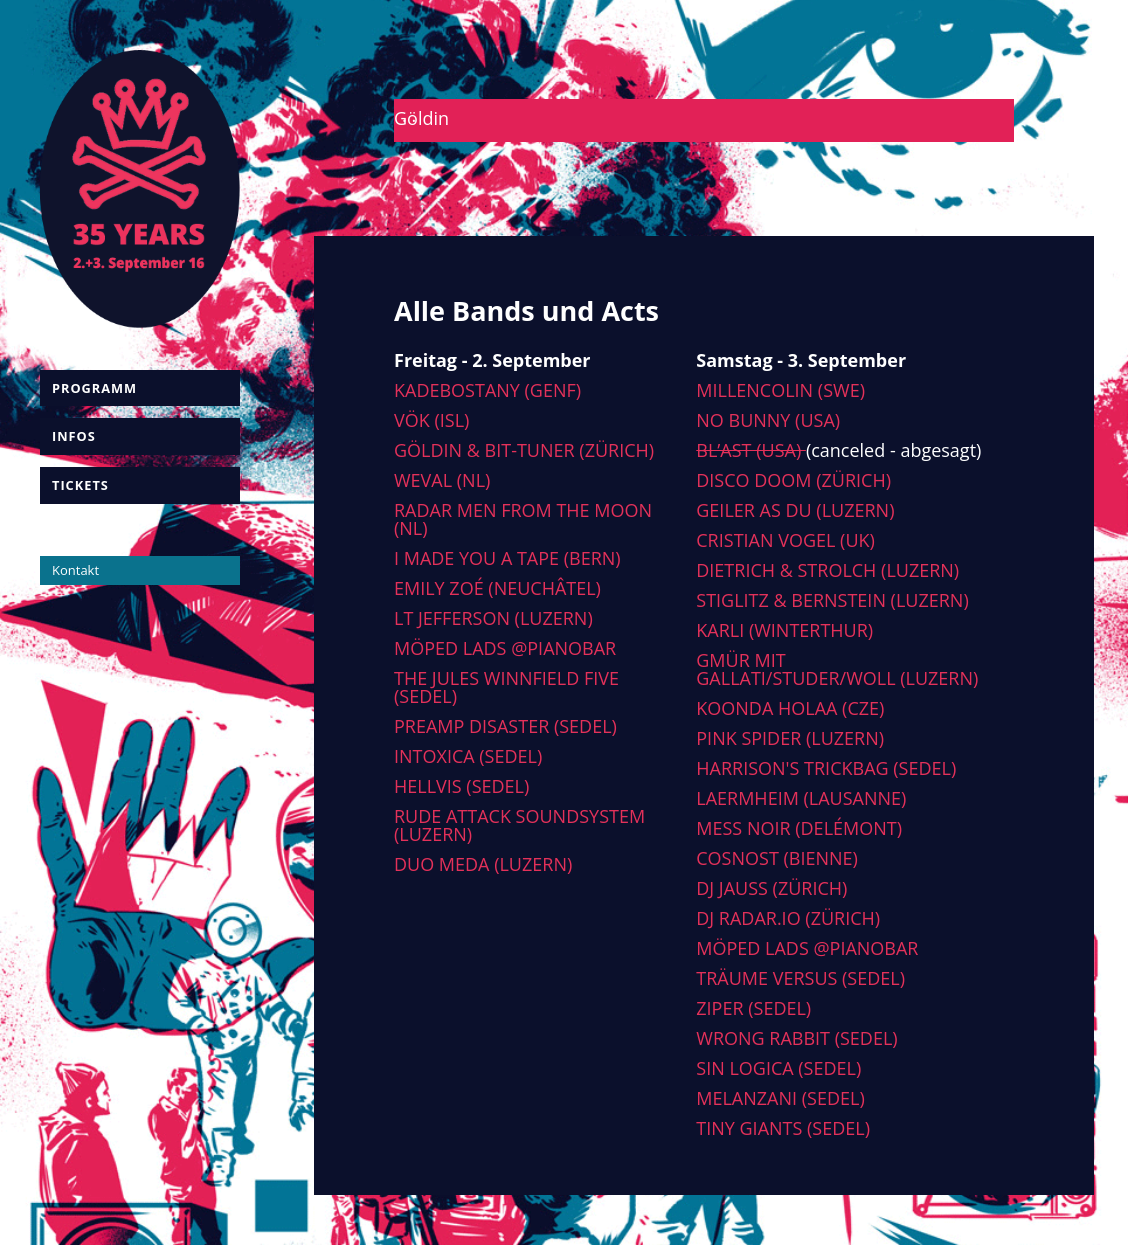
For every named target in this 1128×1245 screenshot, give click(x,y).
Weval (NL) (442, 480)
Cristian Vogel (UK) (785, 540)
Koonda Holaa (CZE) (790, 708)
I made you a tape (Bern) (507, 558)
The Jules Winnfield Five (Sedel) (506, 687)
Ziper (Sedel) (753, 1008)
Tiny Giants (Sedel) (783, 1128)
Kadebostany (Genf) (487, 390)
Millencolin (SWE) (780, 390)
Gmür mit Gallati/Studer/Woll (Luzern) (837, 669)
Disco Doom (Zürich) (793, 480)
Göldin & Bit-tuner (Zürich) (524, 450)
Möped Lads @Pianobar (505, 648)
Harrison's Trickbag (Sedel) (826, 768)
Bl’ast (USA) (751, 450)
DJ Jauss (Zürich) (771, 888)
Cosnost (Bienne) (777, 858)
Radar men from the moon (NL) (523, 519)
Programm (94, 388)
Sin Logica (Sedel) (778, 1068)
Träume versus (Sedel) (800, 978)
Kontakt (75, 570)
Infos (74, 436)
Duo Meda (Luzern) (483, 864)
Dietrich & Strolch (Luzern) (827, 570)
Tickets (80, 485)
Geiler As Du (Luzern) (795, 510)
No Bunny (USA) (768, 420)
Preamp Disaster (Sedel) (505, 726)
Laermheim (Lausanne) (801, 798)
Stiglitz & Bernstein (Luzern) (832, 600)
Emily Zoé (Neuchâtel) (497, 588)
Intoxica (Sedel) (468, 756)
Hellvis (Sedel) (461, 786)
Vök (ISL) (431, 420)
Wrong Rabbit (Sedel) (796, 1038)
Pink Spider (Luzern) (790, 738)
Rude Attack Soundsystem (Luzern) (519, 825)
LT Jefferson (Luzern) (493, 618)
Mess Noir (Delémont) (799, 828)
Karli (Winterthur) (784, 630)
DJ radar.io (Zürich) (788, 918)
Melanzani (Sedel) (780, 1098)
